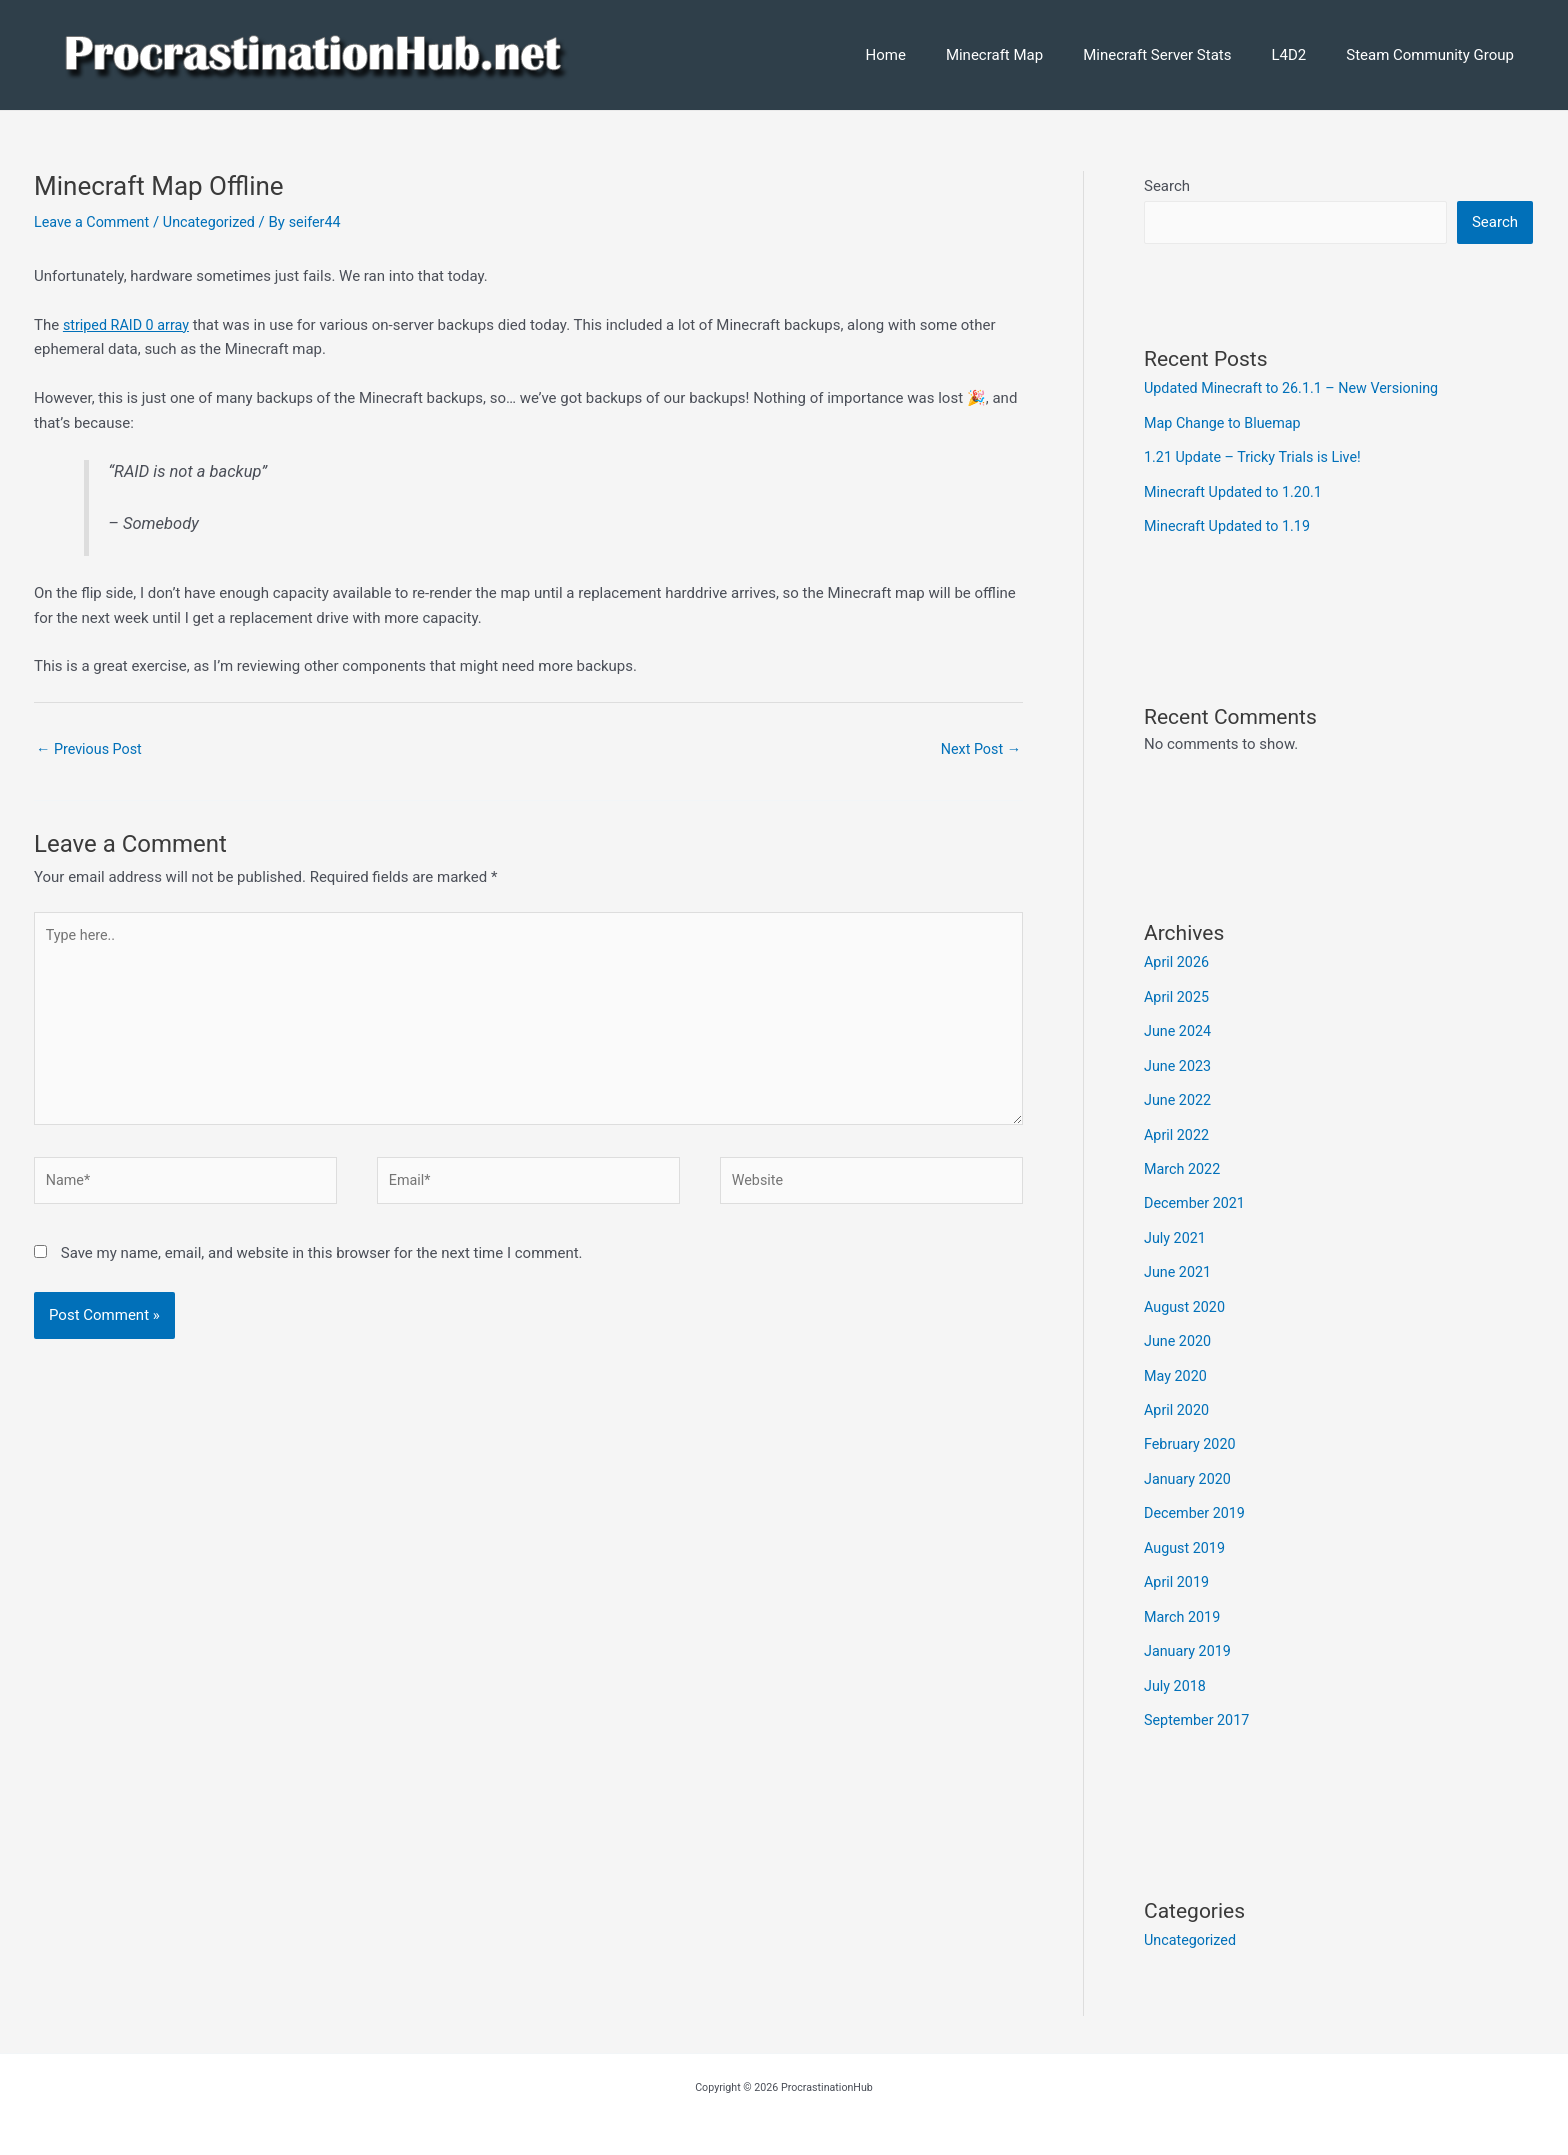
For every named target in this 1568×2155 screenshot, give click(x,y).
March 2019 (1184, 1601)
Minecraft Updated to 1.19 (1231, 524)
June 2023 (1179, 1061)
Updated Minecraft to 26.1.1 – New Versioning (1298, 389)
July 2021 (1176, 1230)
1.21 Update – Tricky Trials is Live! (1257, 457)
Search (1167, 186)
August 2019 (1186, 1534)
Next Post (979, 750)
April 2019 (1178, 1567)
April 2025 (1178, 994)
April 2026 (1178, 960)
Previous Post (91, 750)
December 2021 (1197, 1196)
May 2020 (1177, 1365)
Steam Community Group (1435, 55)
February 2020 (1192, 1432)
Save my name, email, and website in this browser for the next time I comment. (322, 1266)
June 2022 (1179, 1095)
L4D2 (1303, 55)
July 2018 (1176, 1669)
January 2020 (1189, 1466)
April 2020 (1178, 1399)
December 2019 (1197, 1500)
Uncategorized (216, 222)
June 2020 (1179, 1331)
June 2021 (1179, 1264)
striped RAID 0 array (129, 325)
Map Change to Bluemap (1226, 423)
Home (931, 55)
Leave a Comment (94, 222)
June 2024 (1179, 1027)
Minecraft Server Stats (1182, 55)
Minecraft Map (1029, 55)
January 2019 (1189, 1635)
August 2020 (1186, 1297)
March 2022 (1184, 1162)
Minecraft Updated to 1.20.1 (1237, 491)
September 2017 (1199, 1702)
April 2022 (1178, 1129)
